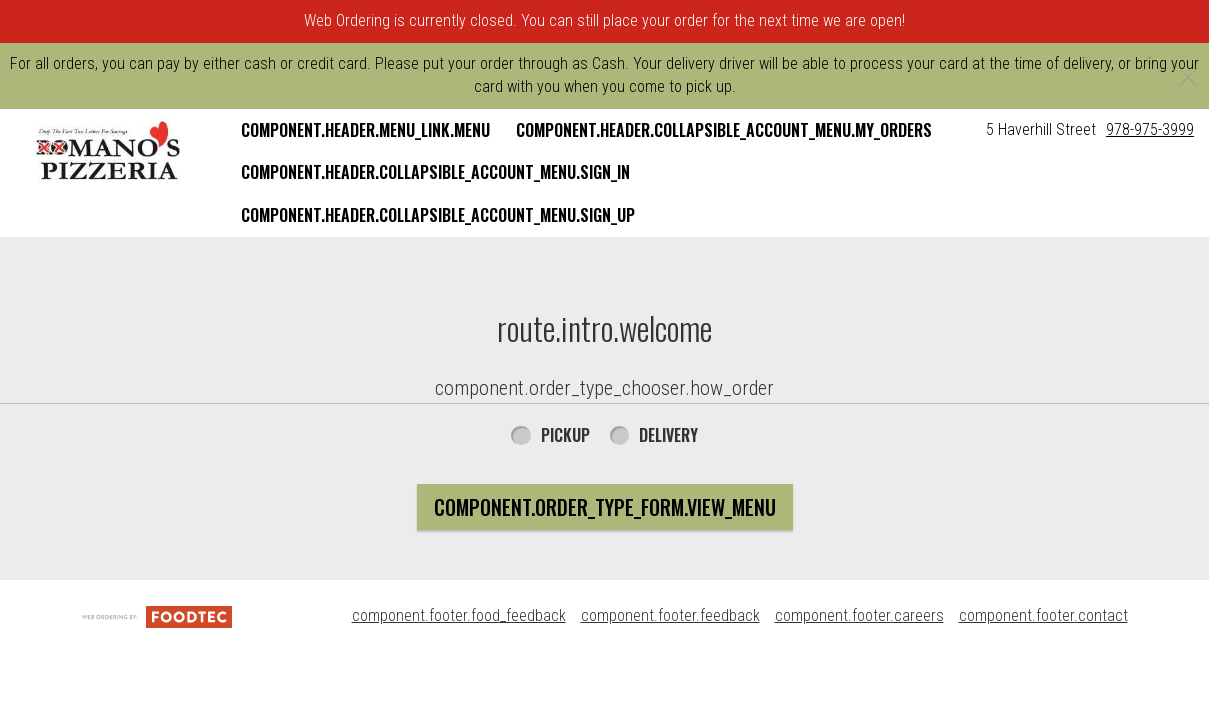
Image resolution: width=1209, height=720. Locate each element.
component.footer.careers (859, 615)
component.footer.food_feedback (459, 615)
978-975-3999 (1150, 129)
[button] (109, 151)
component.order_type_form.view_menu (605, 507)
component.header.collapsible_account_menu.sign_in (435, 172)
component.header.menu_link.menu (365, 130)
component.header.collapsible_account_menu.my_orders (724, 130)
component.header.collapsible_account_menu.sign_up (438, 215)
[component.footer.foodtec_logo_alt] (157, 615)
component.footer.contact (1043, 615)
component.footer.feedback (670, 615)
